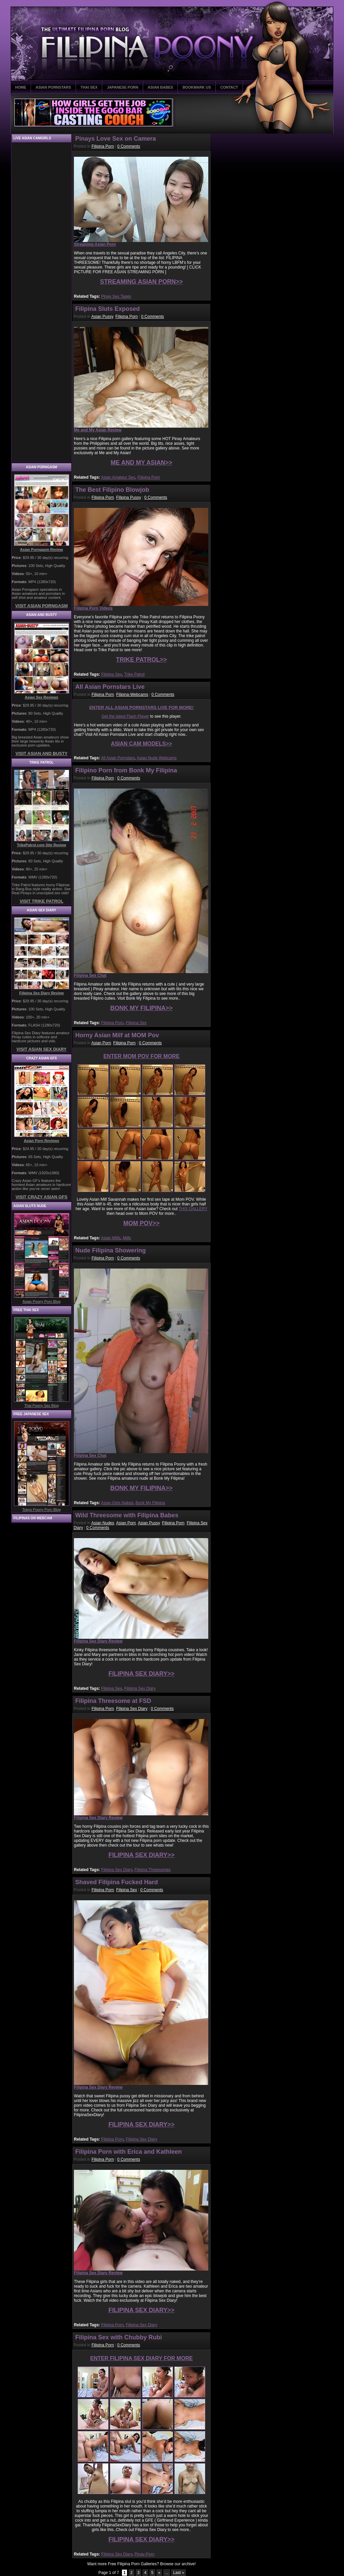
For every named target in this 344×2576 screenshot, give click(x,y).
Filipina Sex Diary (140, 1688)
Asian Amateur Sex (118, 477)
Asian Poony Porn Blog (41, 1301)
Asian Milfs (110, 1238)
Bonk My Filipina (150, 1502)
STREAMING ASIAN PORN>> (141, 281)
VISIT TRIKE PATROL (41, 901)
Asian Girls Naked (117, 1502)
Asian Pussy (102, 316)
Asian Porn (101, 1043)
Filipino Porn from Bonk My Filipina (126, 770)
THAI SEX (89, 87)
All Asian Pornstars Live (109, 686)
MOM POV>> (141, 1223)
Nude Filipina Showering (110, 1250)
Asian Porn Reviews (41, 1141)
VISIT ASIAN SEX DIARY (41, 1049)
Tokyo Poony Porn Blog (41, 1510)
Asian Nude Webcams (157, 758)
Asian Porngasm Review (41, 549)
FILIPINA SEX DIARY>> (142, 1673)
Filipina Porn (102, 146)
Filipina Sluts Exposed (107, 308)
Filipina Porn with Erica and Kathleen (128, 2151)
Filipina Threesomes (152, 1869)
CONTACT (229, 87)
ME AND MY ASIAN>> (141, 462)
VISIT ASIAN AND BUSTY (41, 753)
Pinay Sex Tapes (116, 296)
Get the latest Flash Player (125, 716)
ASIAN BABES (160, 87)
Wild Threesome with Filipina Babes (126, 1515)
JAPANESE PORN (122, 87)
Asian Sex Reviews (41, 697)
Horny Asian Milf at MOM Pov (117, 1035)
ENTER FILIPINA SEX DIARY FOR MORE (141, 2358)
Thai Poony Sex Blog (41, 1405)
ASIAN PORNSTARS (53, 87)
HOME (20, 87)
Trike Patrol (134, 674)
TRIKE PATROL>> (141, 659)
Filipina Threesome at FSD (113, 1701)
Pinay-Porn (144, 2554)
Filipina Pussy (128, 497)
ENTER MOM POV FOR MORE (141, 1056)
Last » (178, 2572)
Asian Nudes (102, 1523)
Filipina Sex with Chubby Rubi (118, 2337)
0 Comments (128, 146)
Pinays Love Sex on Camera (115, 138)
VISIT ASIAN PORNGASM (41, 605)
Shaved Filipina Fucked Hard (116, 1882)
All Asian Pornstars (118, 758)
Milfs (127, 1238)
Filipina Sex (111, 674)
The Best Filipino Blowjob (112, 489)
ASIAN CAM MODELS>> (141, 744)
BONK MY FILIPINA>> (141, 1008)
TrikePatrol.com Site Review (41, 845)
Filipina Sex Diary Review (41, 993)
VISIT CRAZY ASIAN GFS (41, 1196)
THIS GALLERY (193, 1208)
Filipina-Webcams (132, 694)
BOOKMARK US (196, 87)
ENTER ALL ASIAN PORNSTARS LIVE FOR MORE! (141, 707)
